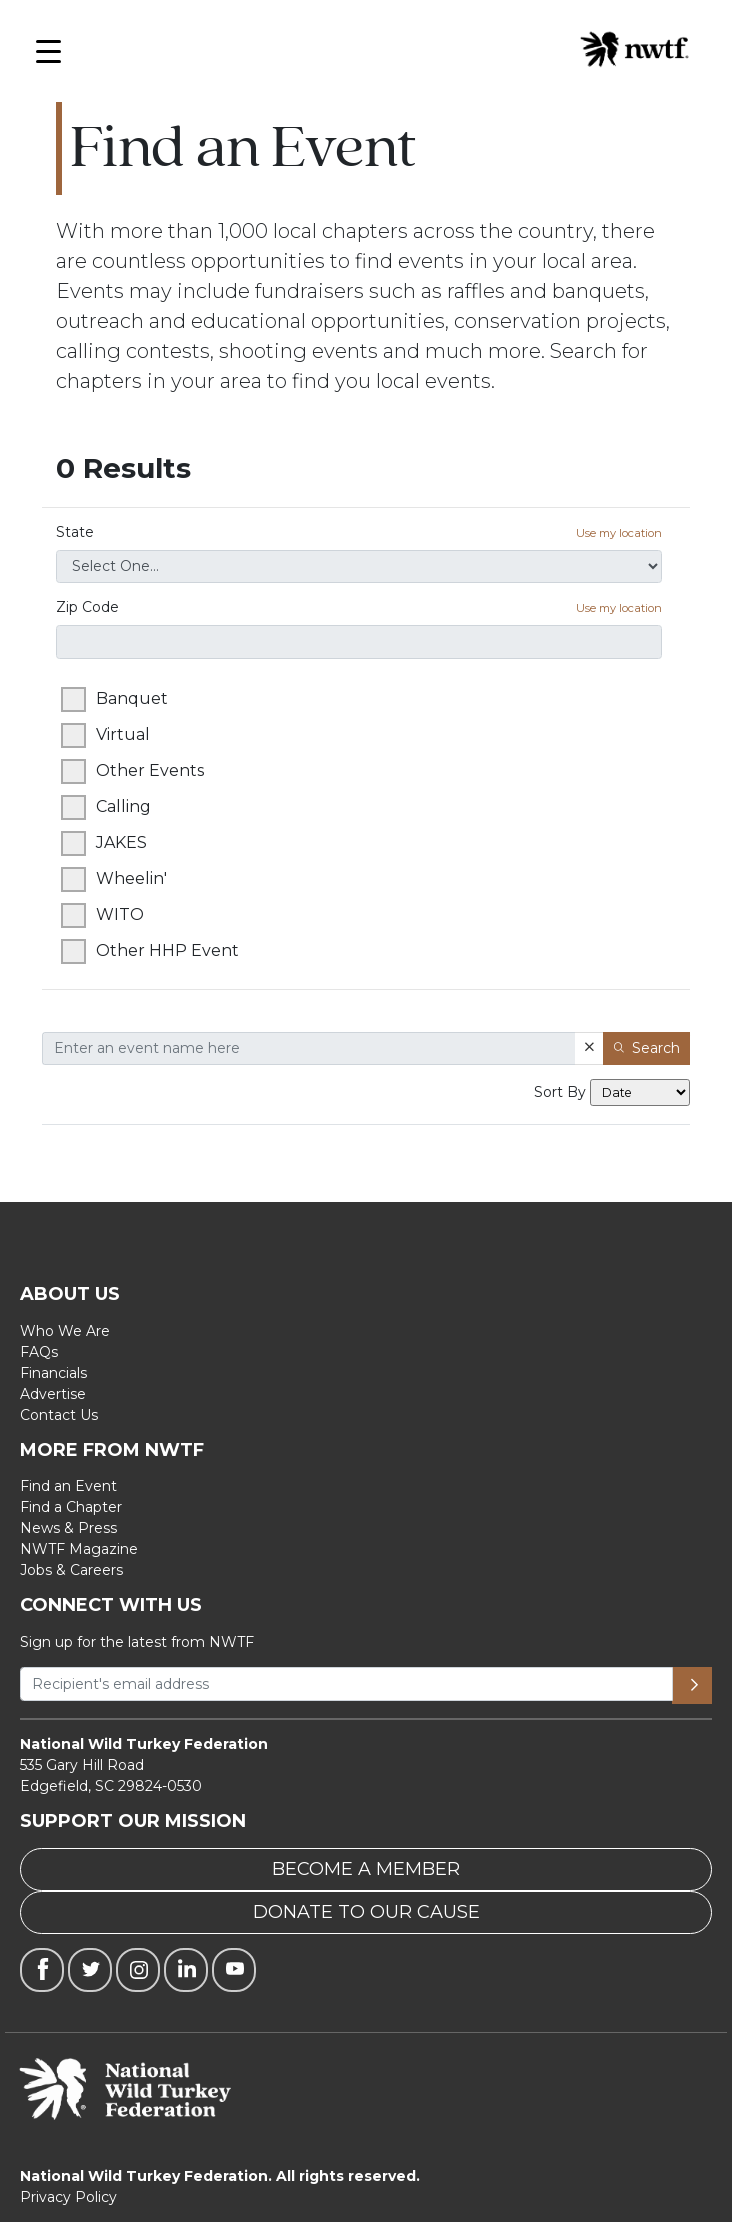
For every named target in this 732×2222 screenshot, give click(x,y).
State (359, 532)
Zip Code (359, 607)
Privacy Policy (68, 2197)
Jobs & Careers (71, 1570)
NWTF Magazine (79, 1549)
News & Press (68, 1528)
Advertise (53, 1394)
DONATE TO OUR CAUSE (366, 1912)
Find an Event (68, 1486)
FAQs (39, 1352)
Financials (53, 1373)
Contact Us (59, 1415)
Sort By (560, 1092)
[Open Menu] (48, 56)
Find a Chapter (71, 1507)
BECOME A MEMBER (366, 1869)
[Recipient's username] (346, 1684)
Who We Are (65, 1331)
